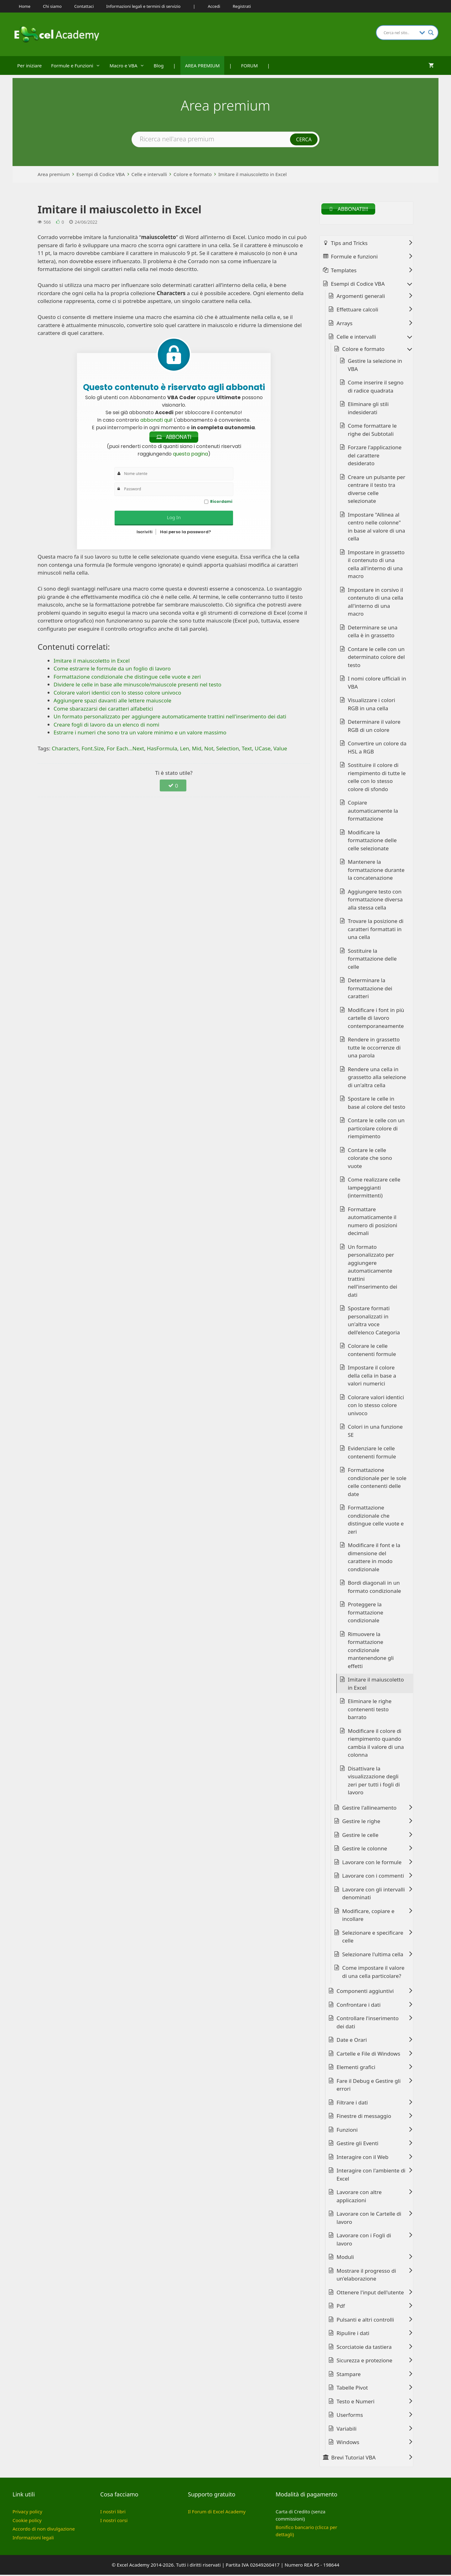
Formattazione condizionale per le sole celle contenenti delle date (377, 1483)
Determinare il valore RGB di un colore (374, 727)
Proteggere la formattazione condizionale (365, 1613)
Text (247, 749)
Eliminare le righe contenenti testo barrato (370, 1710)
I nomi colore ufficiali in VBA (377, 683)
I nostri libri (113, 2513)
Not (208, 749)
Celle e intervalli (149, 174)
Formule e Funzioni (78, 65)
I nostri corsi (113, 2521)
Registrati (242, 6)
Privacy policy (27, 2513)
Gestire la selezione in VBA (375, 366)
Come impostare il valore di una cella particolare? (373, 1973)
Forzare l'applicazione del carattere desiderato (375, 456)
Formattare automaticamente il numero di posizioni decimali (372, 1222)
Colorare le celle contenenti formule (372, 1351)
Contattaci (84, 6)
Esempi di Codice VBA (100, 174)
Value (280, 749)
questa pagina (190, 455)
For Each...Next (125, 749)
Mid (196, 749)
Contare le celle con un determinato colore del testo (376, 658)
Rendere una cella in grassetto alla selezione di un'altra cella (377, 1078)
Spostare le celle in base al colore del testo (376, 1104)
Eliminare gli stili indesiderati (368, 409)
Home (24, 6)
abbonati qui (155, 420)
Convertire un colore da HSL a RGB (377, 748)
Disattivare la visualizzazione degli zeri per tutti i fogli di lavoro (374, 1781)
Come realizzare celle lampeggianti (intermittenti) (374, 1188)
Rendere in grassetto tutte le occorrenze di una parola (374, 1048)
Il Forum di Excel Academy (217, 2513)
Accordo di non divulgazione (44, 2530)
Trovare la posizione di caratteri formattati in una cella (376, 930)
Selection (227, 749)
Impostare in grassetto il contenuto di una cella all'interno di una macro (376, 565)
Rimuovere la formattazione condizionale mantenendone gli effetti (371, 1651)
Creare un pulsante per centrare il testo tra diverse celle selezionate (376, 490)
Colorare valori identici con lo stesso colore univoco (376, 1406)
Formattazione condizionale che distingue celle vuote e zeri (376, 1520)
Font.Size (92, 749)
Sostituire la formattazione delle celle (372, 960)
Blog (159, 65)
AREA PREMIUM (202, 65)
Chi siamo (52, 6)
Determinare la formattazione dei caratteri (370, 989)
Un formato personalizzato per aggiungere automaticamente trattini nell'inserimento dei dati (372, 1272)
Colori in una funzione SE (375, 1432)
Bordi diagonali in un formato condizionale (374, 1588)
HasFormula (162, 749)
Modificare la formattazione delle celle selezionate (372, 841)
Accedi (214, 6)
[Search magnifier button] (431, 32)
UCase (262, 749)
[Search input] (400, 32)
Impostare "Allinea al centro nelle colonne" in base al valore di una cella (376, 528)
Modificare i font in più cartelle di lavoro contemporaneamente (376, 1019)
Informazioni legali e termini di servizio (143, 6)
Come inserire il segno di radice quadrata (376, 387)
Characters (65, 749)
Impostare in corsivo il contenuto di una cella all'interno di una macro (375, 603)
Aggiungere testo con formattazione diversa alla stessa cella (375, 900)
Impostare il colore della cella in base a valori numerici (372, 1376)
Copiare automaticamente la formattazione (373, 811)
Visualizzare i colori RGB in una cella (371, 705)
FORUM (249, 65)
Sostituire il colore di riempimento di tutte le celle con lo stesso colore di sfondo (377, 778)
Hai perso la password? (185, 533)
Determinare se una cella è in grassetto (372, 632)
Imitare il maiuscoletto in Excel (252, 174)
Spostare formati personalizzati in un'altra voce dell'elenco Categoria (374, 1321)
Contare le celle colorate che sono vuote (370, 1159)
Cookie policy (27, 2521)
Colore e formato (193, 174)
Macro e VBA (129, 65)
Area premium (54, 174)
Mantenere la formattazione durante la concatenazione (376, 871)
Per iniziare (29, 65)
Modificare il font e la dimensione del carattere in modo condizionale (374, 1558)
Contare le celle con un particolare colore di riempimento (376, 1129)
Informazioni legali (33, 2539)
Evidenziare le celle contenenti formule (372, 1453)
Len (184, 749)
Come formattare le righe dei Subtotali (372, 431)
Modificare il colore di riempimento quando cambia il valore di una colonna (376, 1744)
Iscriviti (145, 533)
